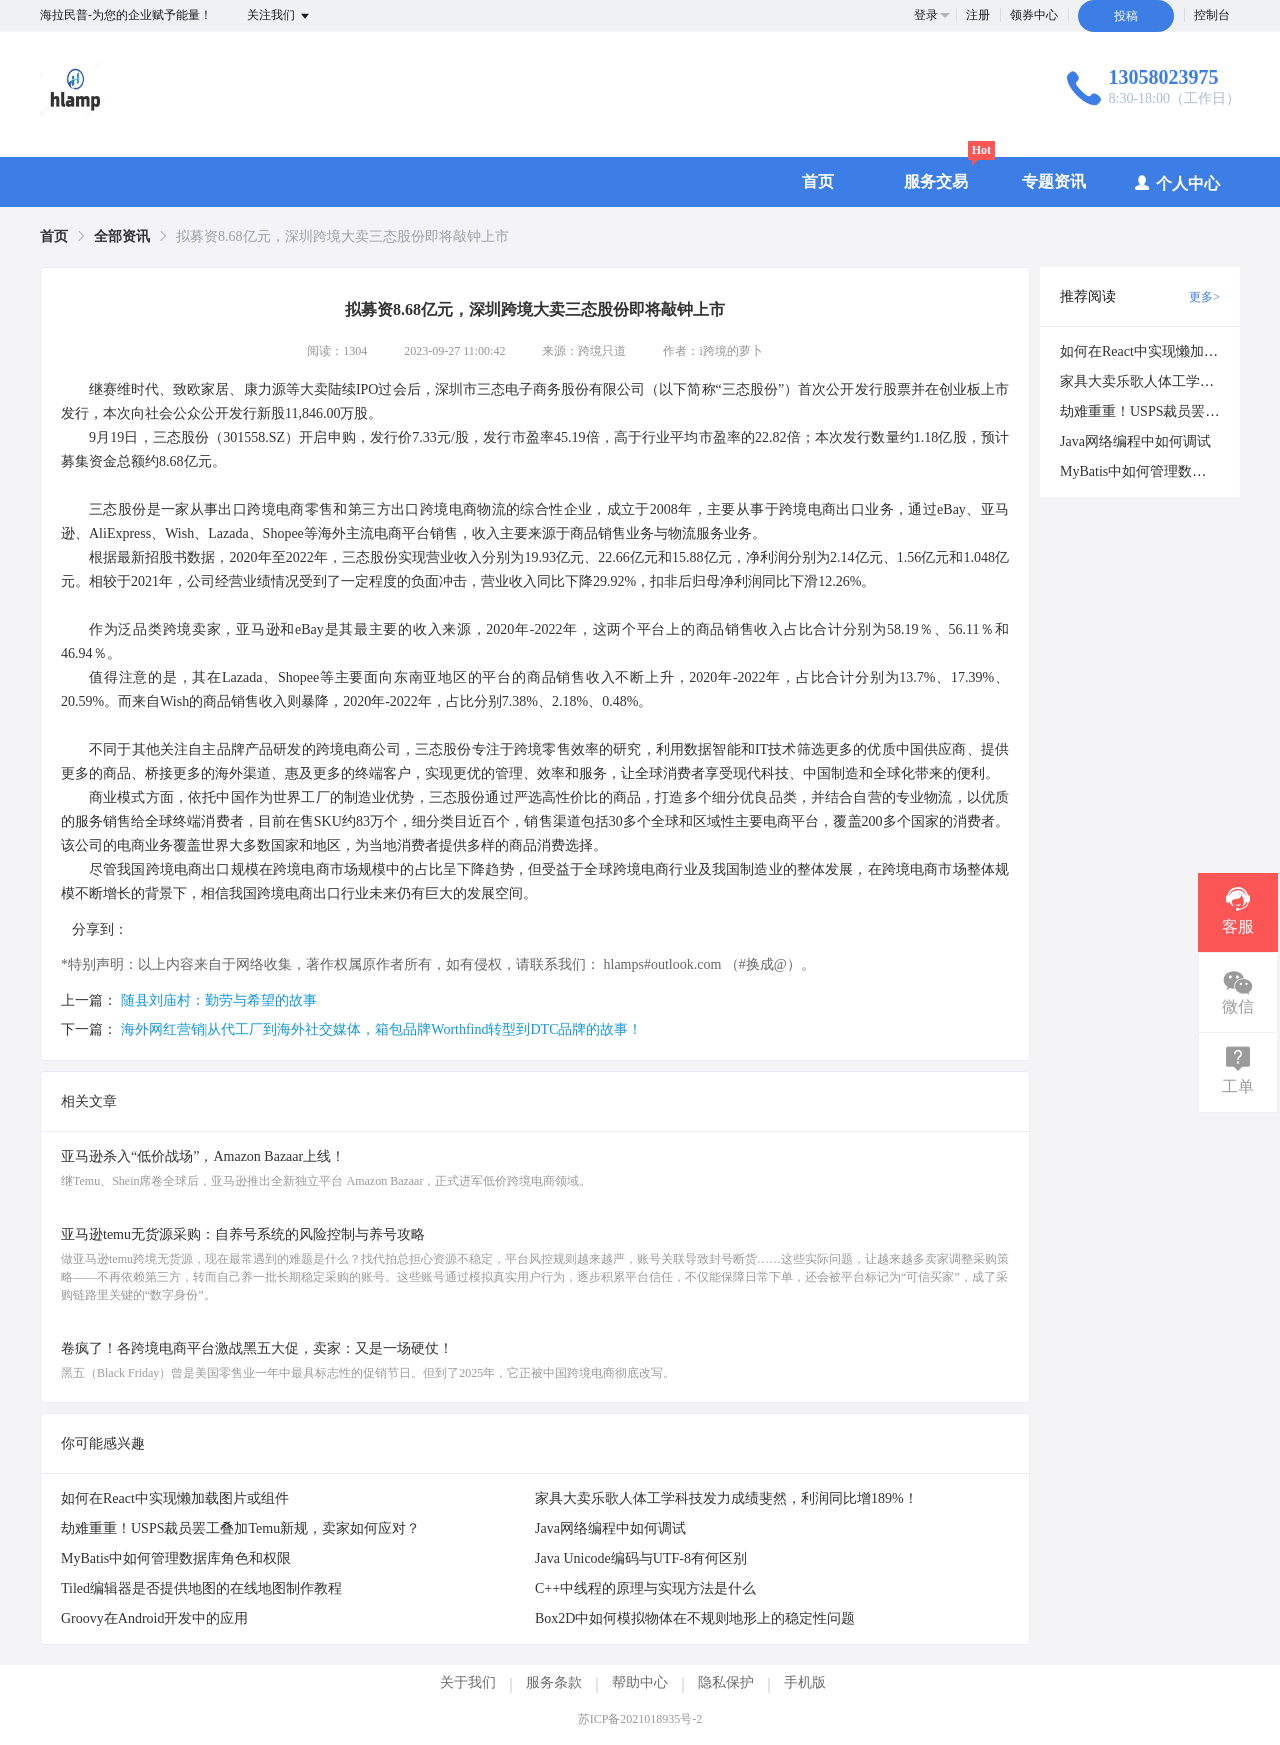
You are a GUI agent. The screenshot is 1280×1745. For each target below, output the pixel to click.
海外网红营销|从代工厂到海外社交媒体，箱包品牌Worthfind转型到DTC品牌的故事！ (382, 1029)
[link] (54, 236)
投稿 (1126, 16)
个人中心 (1176, 182)
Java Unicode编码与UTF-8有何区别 (641, 1558)
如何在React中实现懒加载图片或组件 (175, 1498)
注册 (978, 15)
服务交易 (936, 181)
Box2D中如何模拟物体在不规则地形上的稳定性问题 (695, 1618)
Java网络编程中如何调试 (610, 1528)
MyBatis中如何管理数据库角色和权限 (176, 1558)
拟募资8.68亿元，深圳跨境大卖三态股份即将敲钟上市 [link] (342, 236)
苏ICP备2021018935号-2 (640, 1719)
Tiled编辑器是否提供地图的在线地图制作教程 (201, 1588)
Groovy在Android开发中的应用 (154, 1618)
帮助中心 (640, 1682)
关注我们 (279, 16)
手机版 (805, 1682)
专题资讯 (1054, 181)
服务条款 (554, 1682)
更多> (1204, 297)
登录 (926, 15)
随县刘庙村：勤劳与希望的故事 (219, 1000)
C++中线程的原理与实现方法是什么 (645, 1588)
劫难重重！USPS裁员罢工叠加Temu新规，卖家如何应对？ (240, 1528)
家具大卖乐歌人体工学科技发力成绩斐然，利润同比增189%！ (726, 1498)
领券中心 (1034, 15)
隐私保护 (726, 1682)
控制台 (1212, 15)
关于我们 (468, 1682)
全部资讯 (122, 236)
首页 (818, 181)
